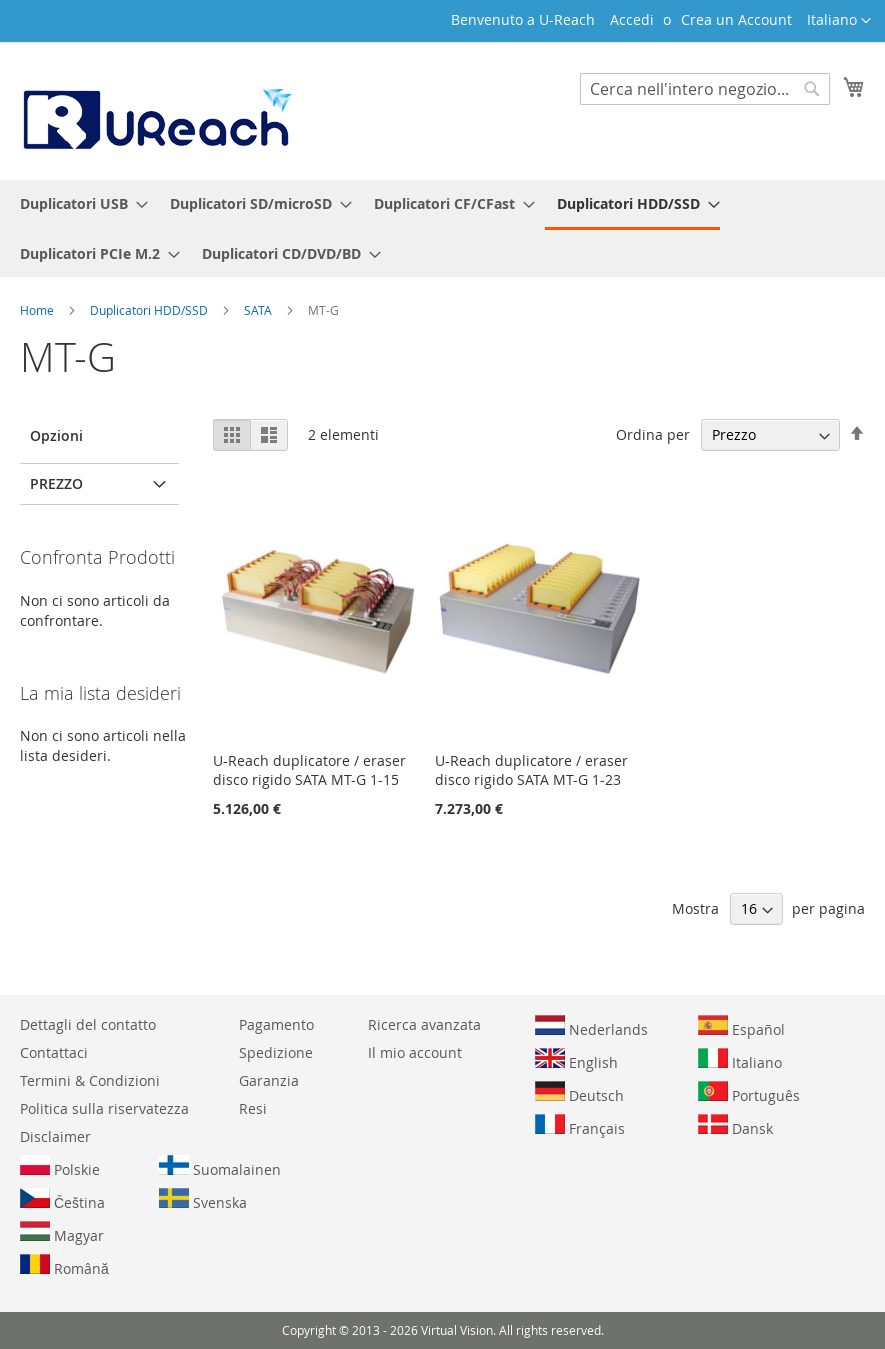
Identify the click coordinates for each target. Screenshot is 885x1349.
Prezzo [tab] (56, 483)
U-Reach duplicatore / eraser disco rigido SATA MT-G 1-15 (309, 770)
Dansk (735, 1126)
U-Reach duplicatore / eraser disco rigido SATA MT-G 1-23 (531, 770)
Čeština (62, 1200)
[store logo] (156, 110)
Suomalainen (220, 1167)
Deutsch (579, 1093)
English (576, 1060)
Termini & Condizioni (90, 1080)
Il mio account (415, 1052)
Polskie (60, 1167)
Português (749, 1093)
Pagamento (276, 1024)
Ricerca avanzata (424, 1024)
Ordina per (653, 434)
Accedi (632, 19)
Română (64, 1266)
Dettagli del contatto (88, 1024)
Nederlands (591, 1027)
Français (580, 1126)
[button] (839, 21)
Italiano (740, 1060)
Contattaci (54, 1052)
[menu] (442, 228)
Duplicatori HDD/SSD (150, 310)
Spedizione (276, 1052)
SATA (259, 310)
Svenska (203, 1200)
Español (741, 1027)
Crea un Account (736, 19)
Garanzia (269, 1080)
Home (38, 310)
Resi (253, 1108)
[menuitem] (78, 203)
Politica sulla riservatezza (104, 1108)
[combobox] (705, 89)
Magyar (62, 1233)
